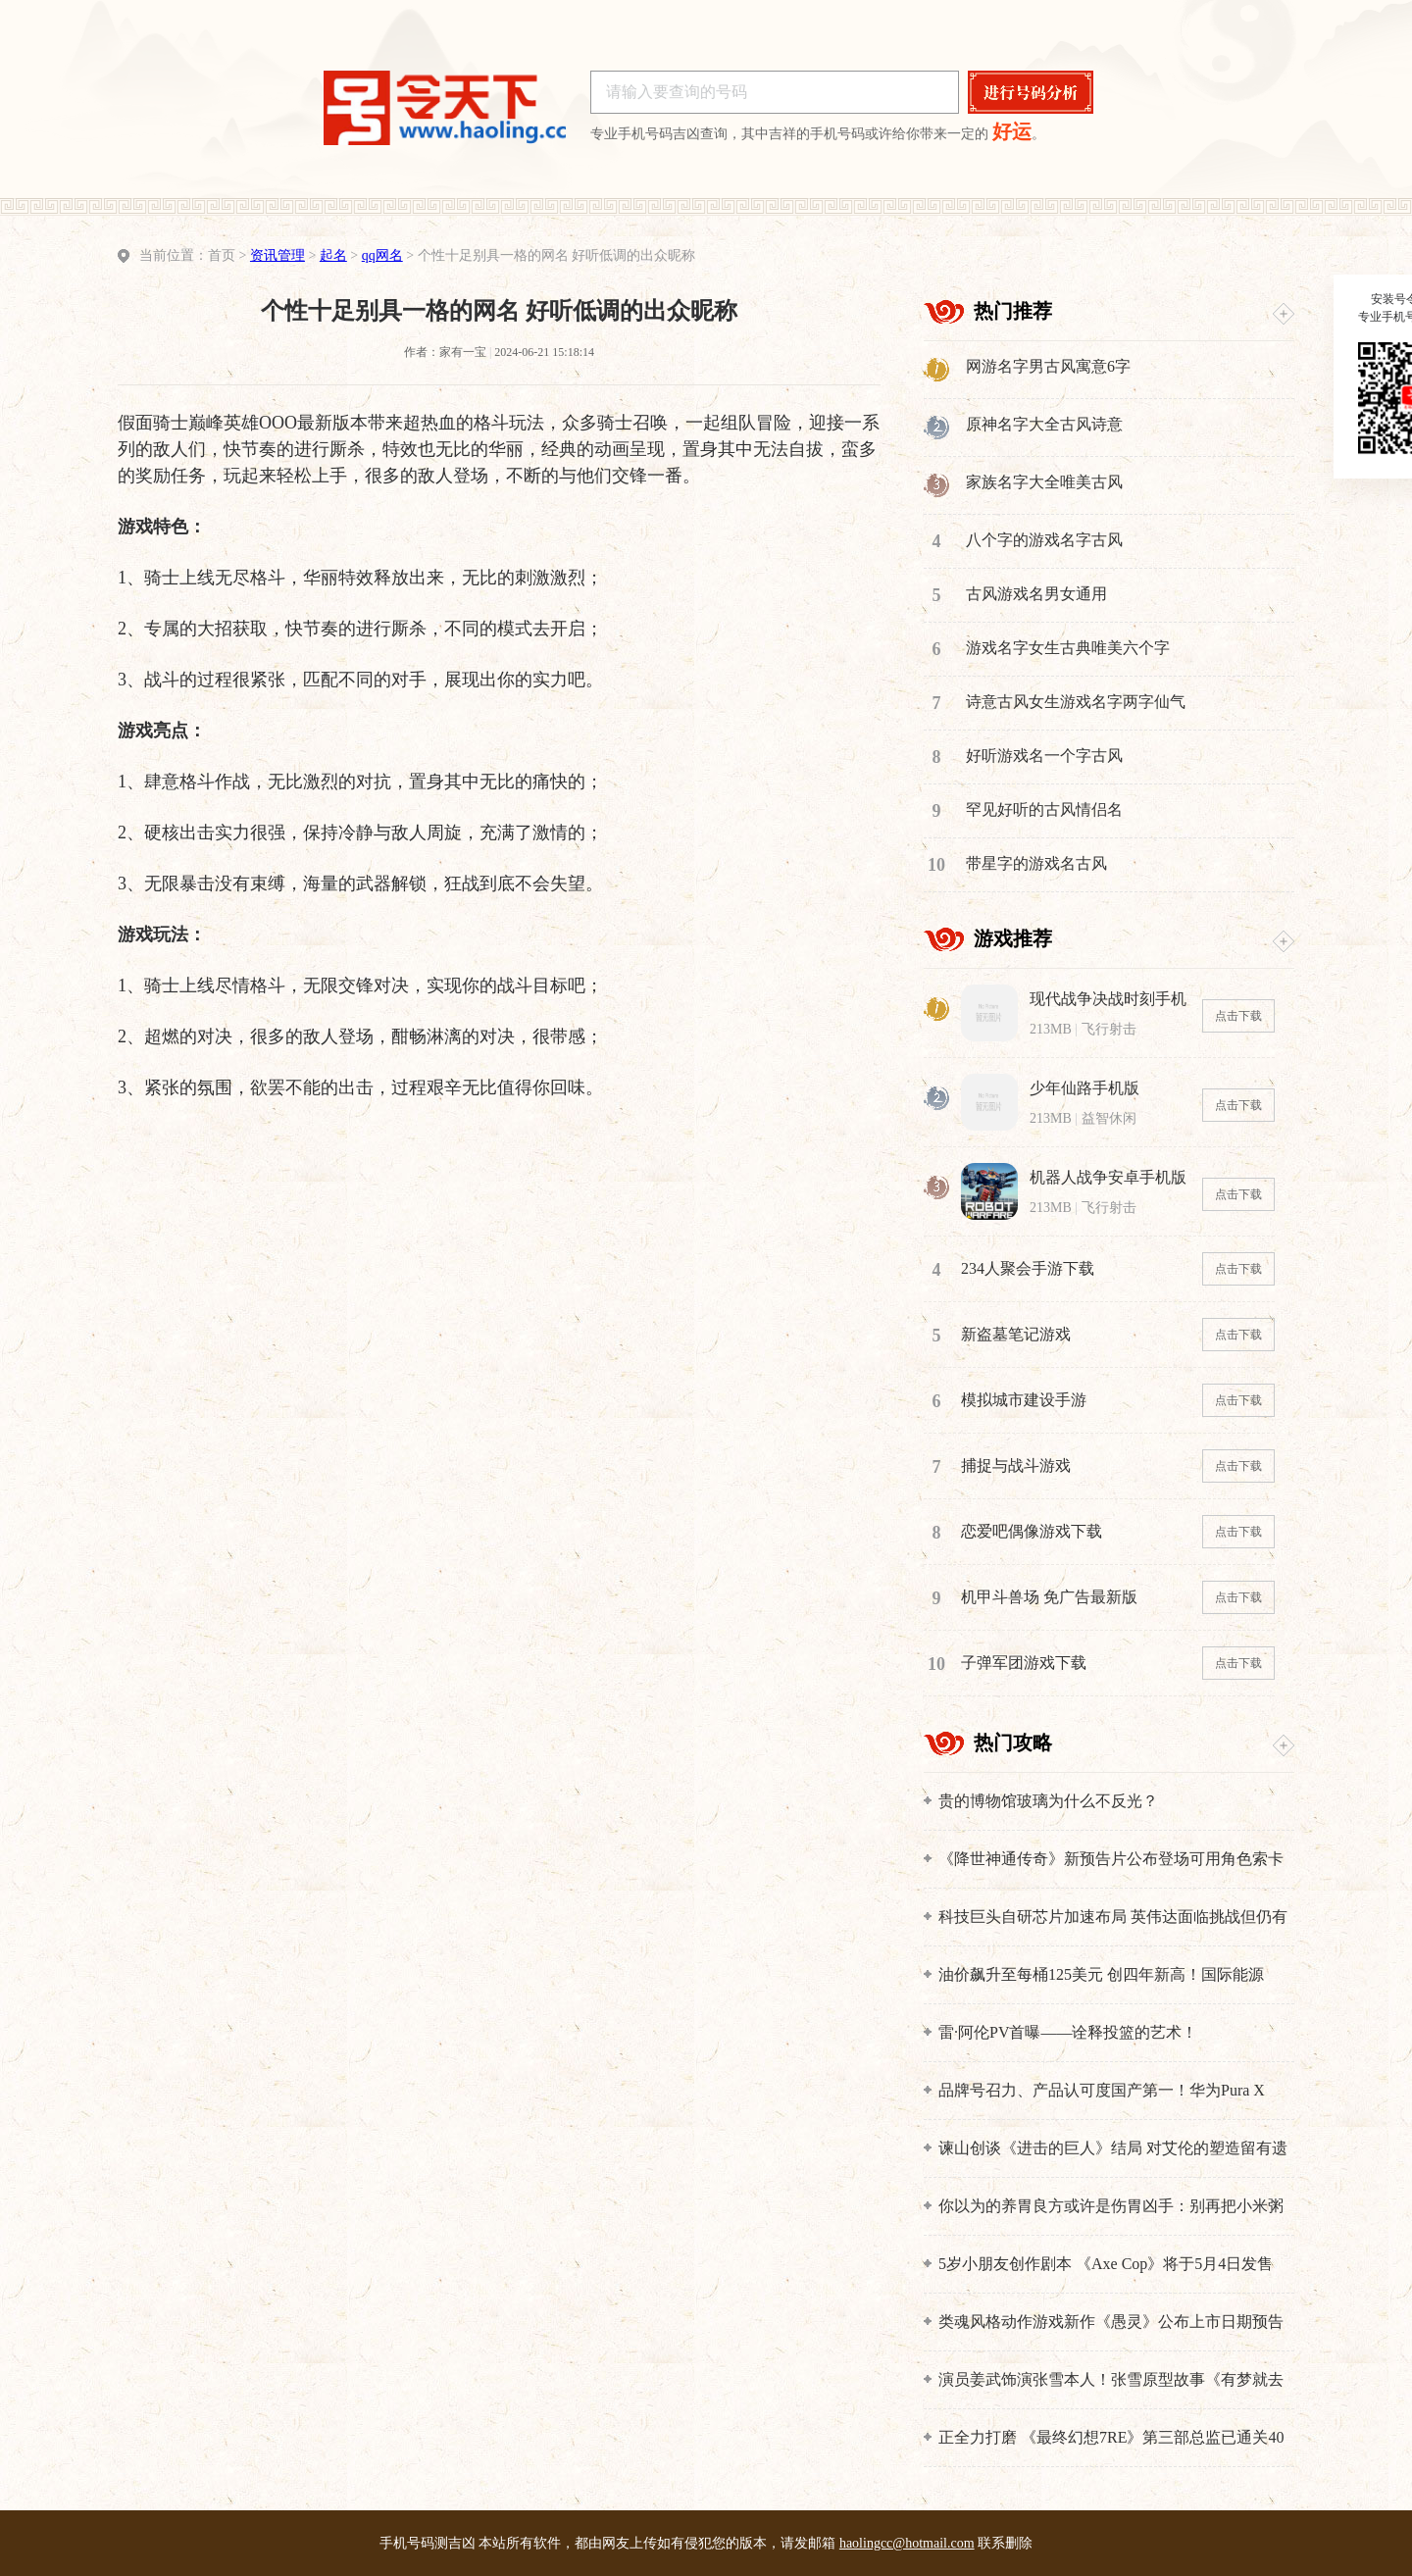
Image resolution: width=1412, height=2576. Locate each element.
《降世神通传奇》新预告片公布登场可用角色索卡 (1111, 1858)
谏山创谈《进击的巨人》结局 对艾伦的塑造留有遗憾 (1112, 2149)
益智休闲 (1109, 1118)
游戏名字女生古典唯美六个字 (1068, 647)
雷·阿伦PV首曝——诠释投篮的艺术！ (1067, 2032)
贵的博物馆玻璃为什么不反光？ (1048, 1801)
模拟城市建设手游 (1023, 1399)
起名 (333, 255)
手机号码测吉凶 (427, 2543)
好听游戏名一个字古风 (1044, 755)
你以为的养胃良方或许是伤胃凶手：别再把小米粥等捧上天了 (1111, 2206)
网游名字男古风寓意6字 (1048, 366)
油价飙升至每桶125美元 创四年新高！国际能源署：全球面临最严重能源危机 (1101, 1975)
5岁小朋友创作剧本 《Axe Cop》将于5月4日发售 (1105, 2263)
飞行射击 (1109, 1029)
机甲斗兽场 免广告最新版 (1049, 1597)
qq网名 (382, 255)
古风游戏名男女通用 (1036, 593)
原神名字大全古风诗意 (1044, 424)
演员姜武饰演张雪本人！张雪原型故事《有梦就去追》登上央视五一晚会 (1111, 2380)
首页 (221, 255)
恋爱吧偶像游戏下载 (1031, 1531)
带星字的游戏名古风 (1036, 863)
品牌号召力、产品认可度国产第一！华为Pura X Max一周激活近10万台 (1101, 2091)
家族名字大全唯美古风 (1044, 482)
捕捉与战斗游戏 (1016, 1465)
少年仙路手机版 (1084, 1088)
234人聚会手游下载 (1027, 1268)
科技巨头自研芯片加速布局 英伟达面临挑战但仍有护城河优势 (1112, 1917)
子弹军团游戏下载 (1023, 1662)
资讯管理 (277, 255)
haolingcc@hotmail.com (907, 2543)
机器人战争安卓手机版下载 (1108, 1178)
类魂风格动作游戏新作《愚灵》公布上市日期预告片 (1111, 2322)
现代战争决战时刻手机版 (1108, 999)
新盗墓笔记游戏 (1016, 1334)
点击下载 (1238, 1016)
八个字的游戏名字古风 (1044, 539)
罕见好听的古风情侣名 (1044, 809)
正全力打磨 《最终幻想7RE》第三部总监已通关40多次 (1111, 2438)
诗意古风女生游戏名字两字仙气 (1075, 701)
